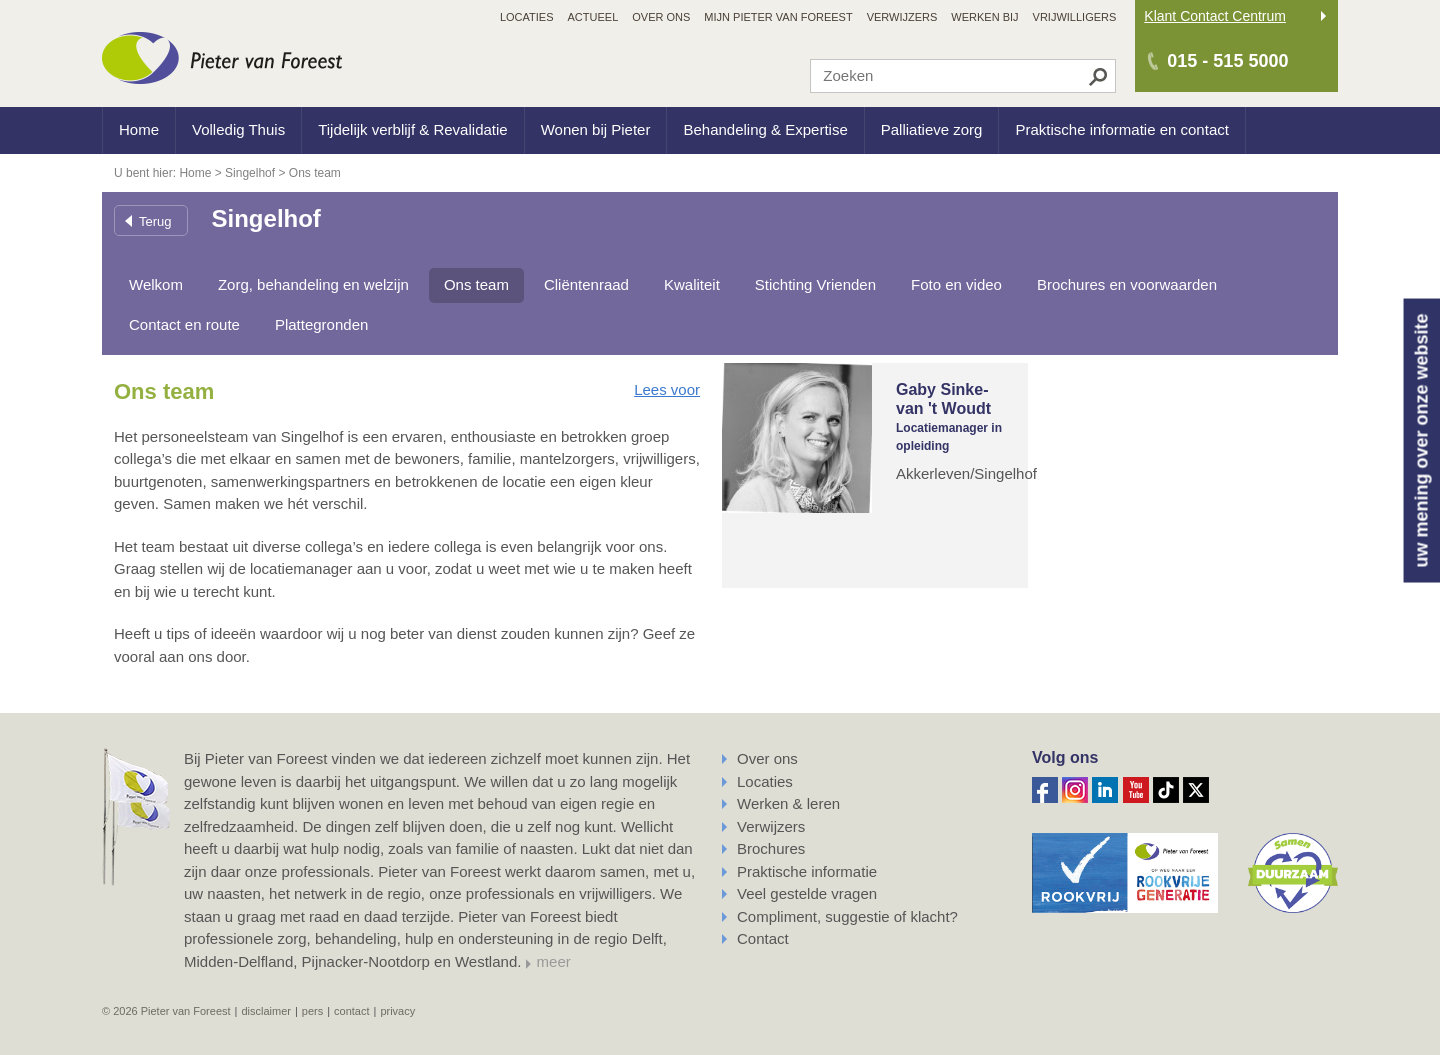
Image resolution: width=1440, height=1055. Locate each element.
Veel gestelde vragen (807, 893)
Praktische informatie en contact (1121, 129)
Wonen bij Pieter (596, 129)
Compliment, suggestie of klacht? (847, 916)
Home (139, 129)
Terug (155, 221)
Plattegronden (321, 324)
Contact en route (184, 324)
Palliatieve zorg (932, 129)
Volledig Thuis (238, 129)
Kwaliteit (692, 284)
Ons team (476, 284)
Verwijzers (771, 826)
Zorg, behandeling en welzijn (313, 284)
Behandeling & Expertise (765, 129)
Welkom (156, 284)
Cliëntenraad (586, 284)
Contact (763, 938)
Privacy (397, 1011)
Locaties (765, 781)
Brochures (771, 848)
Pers (312, 1011)
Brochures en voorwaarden (1127, 284)
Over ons (767, 758)
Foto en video (956, 284)
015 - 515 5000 (1227, 61)
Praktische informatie (807, 871)
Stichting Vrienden (815, 284)
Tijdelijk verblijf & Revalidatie (413, 129)
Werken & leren (788, 803)
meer (554, 961)
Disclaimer (266, 1011)
